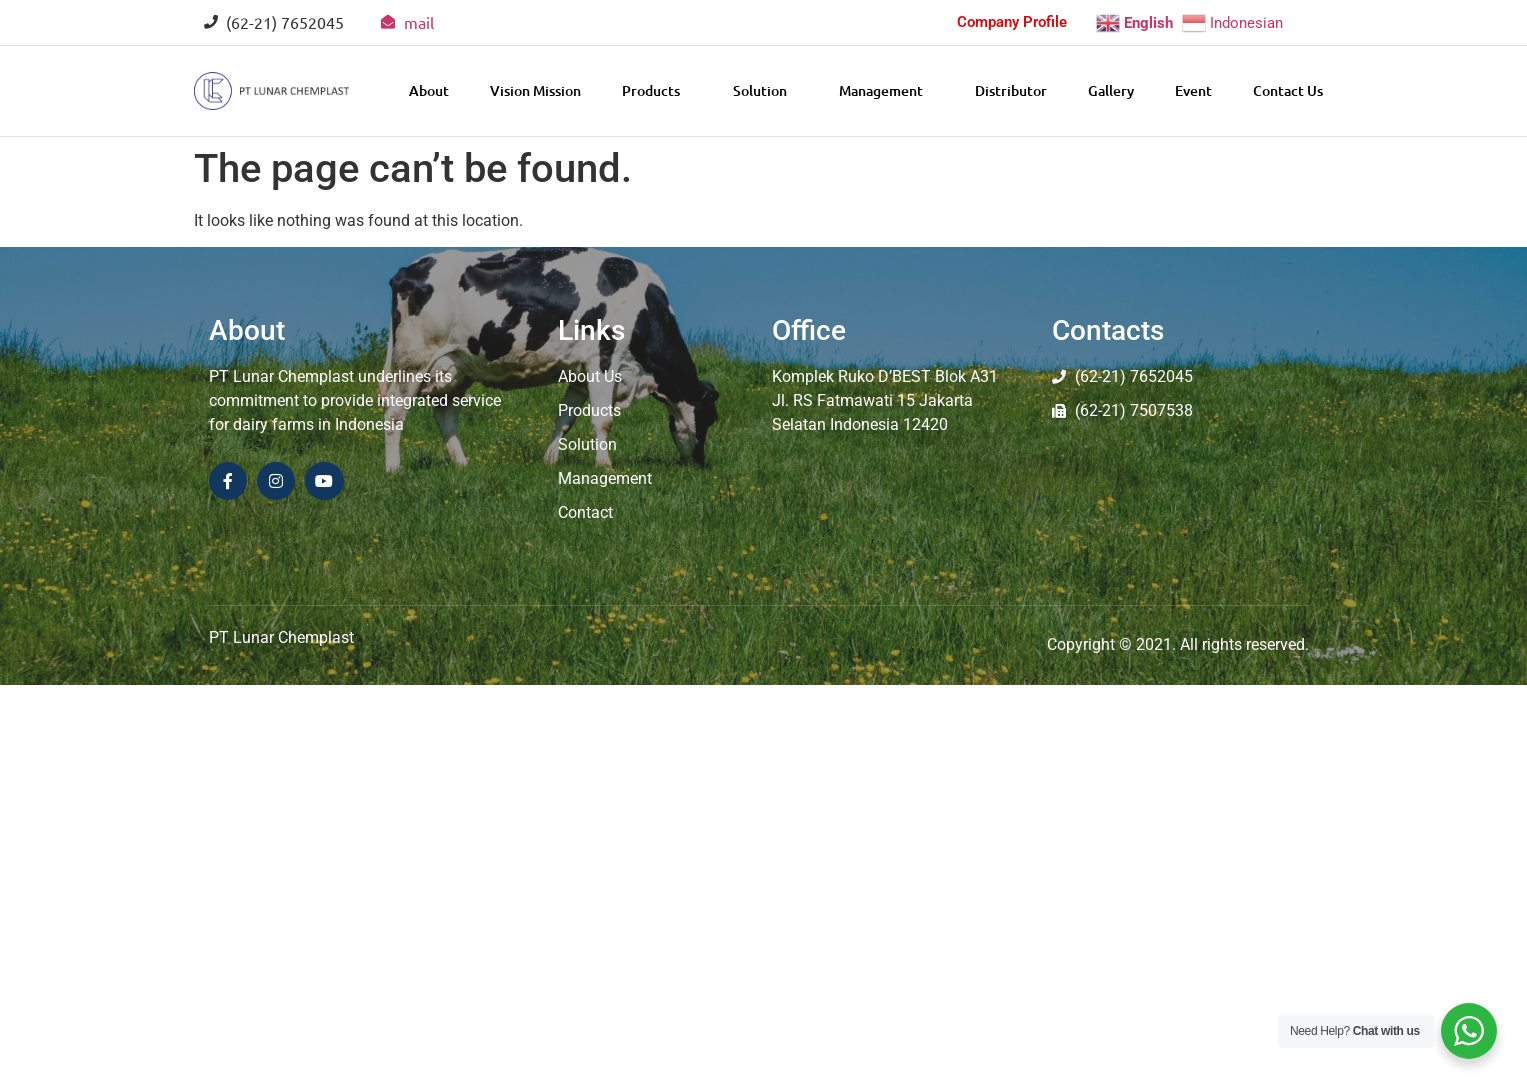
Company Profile (1012, 22)
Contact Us (1288, 90)
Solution (765, 90)
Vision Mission (535, 90)
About (429, 90)
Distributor (1011, 90)
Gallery (1111, 90)
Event (1193, 90)
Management (886, 90)
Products (656, 90)
